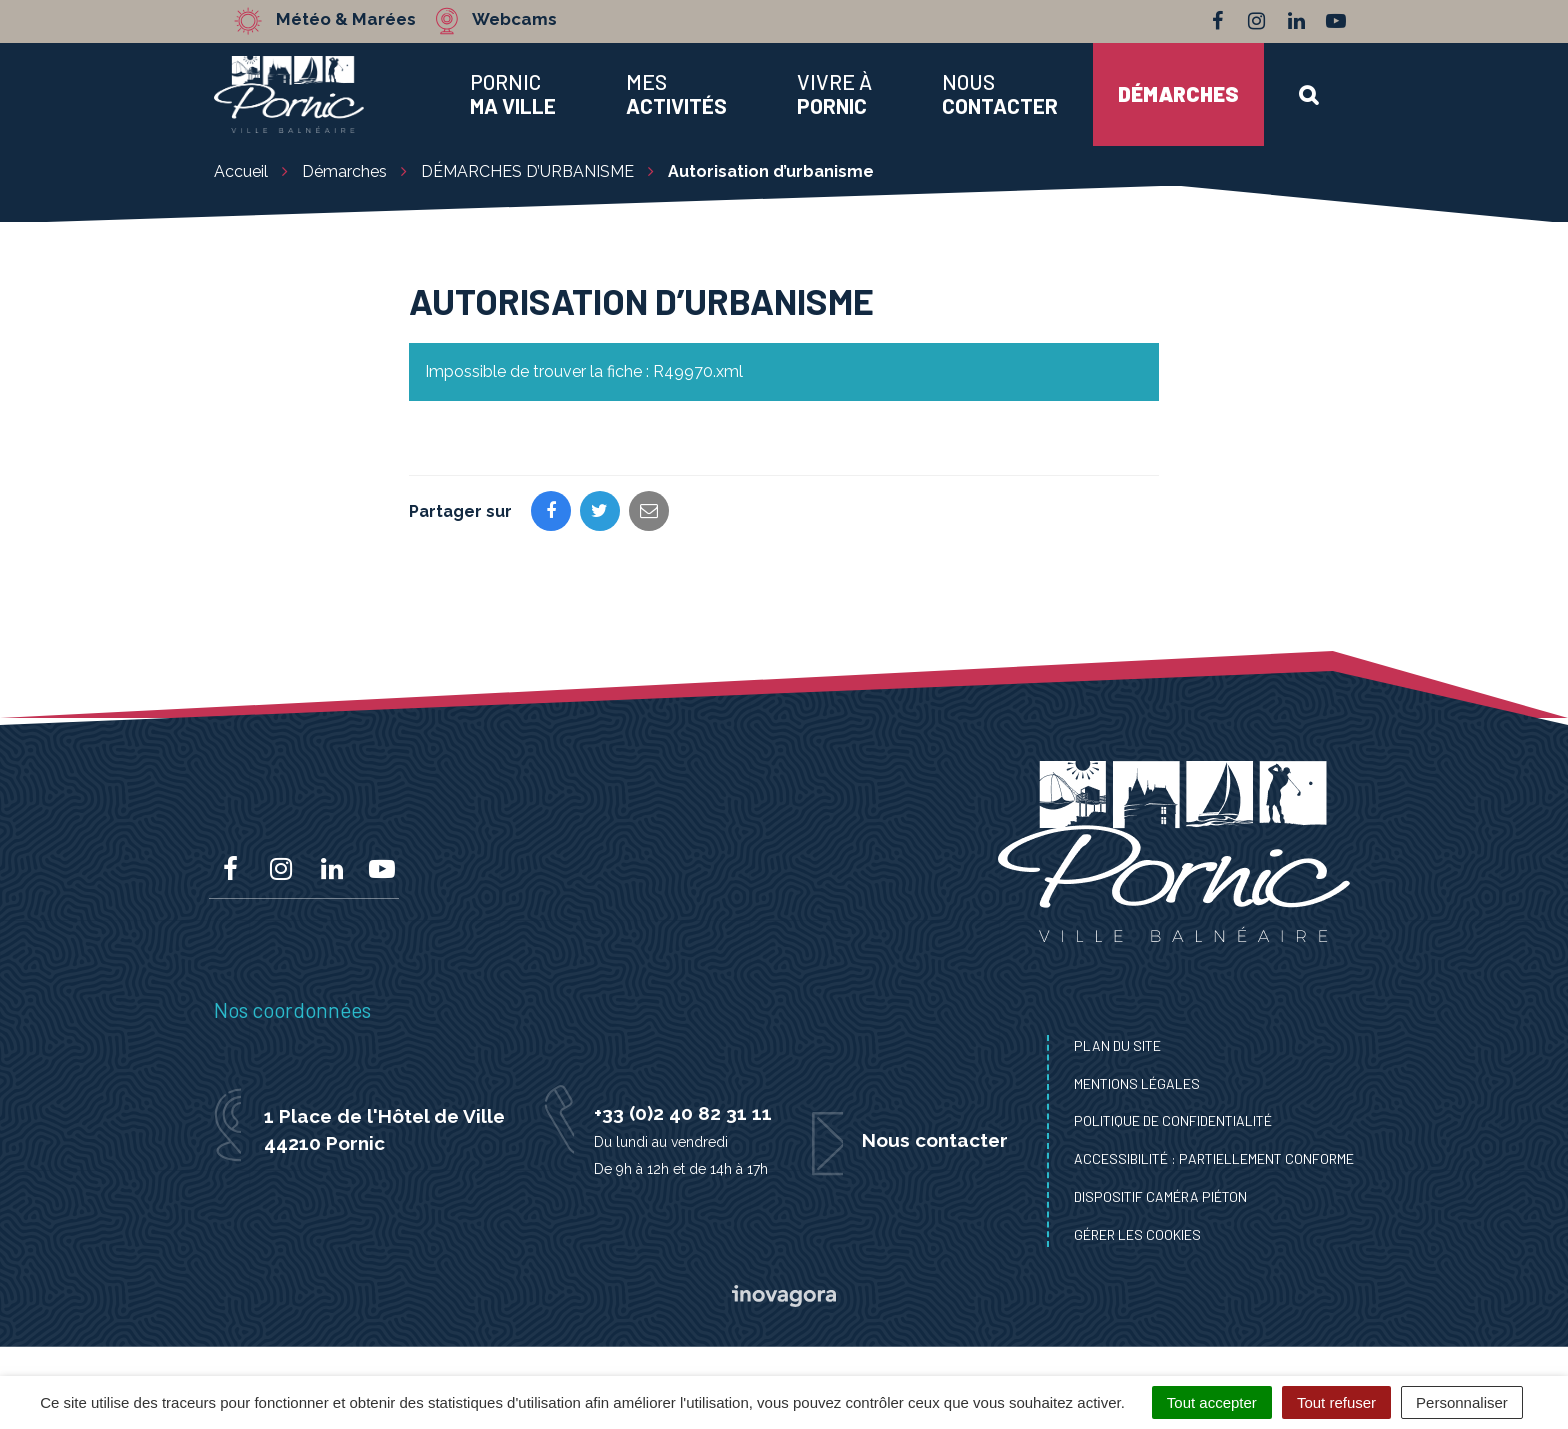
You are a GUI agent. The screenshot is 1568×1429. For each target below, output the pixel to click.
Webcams (513, 20)
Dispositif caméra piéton (1160, 1196)
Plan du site (1117, 1045)
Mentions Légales (1137, 1083)
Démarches (1178, 93)
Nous (1000, 94)
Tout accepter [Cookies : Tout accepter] (1212, 1402)
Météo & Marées (346, 20)
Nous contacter (935, 1140)
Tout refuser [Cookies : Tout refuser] (1336, 1402)
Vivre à (834, 94)
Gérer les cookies (1137, 1234)
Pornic (513, 94)
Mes (676, 94)
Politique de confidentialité (1173, 1120)
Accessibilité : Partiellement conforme (1214, 1158)
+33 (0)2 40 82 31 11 (683, 1113)
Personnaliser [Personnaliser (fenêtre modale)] (1462, 1402)
